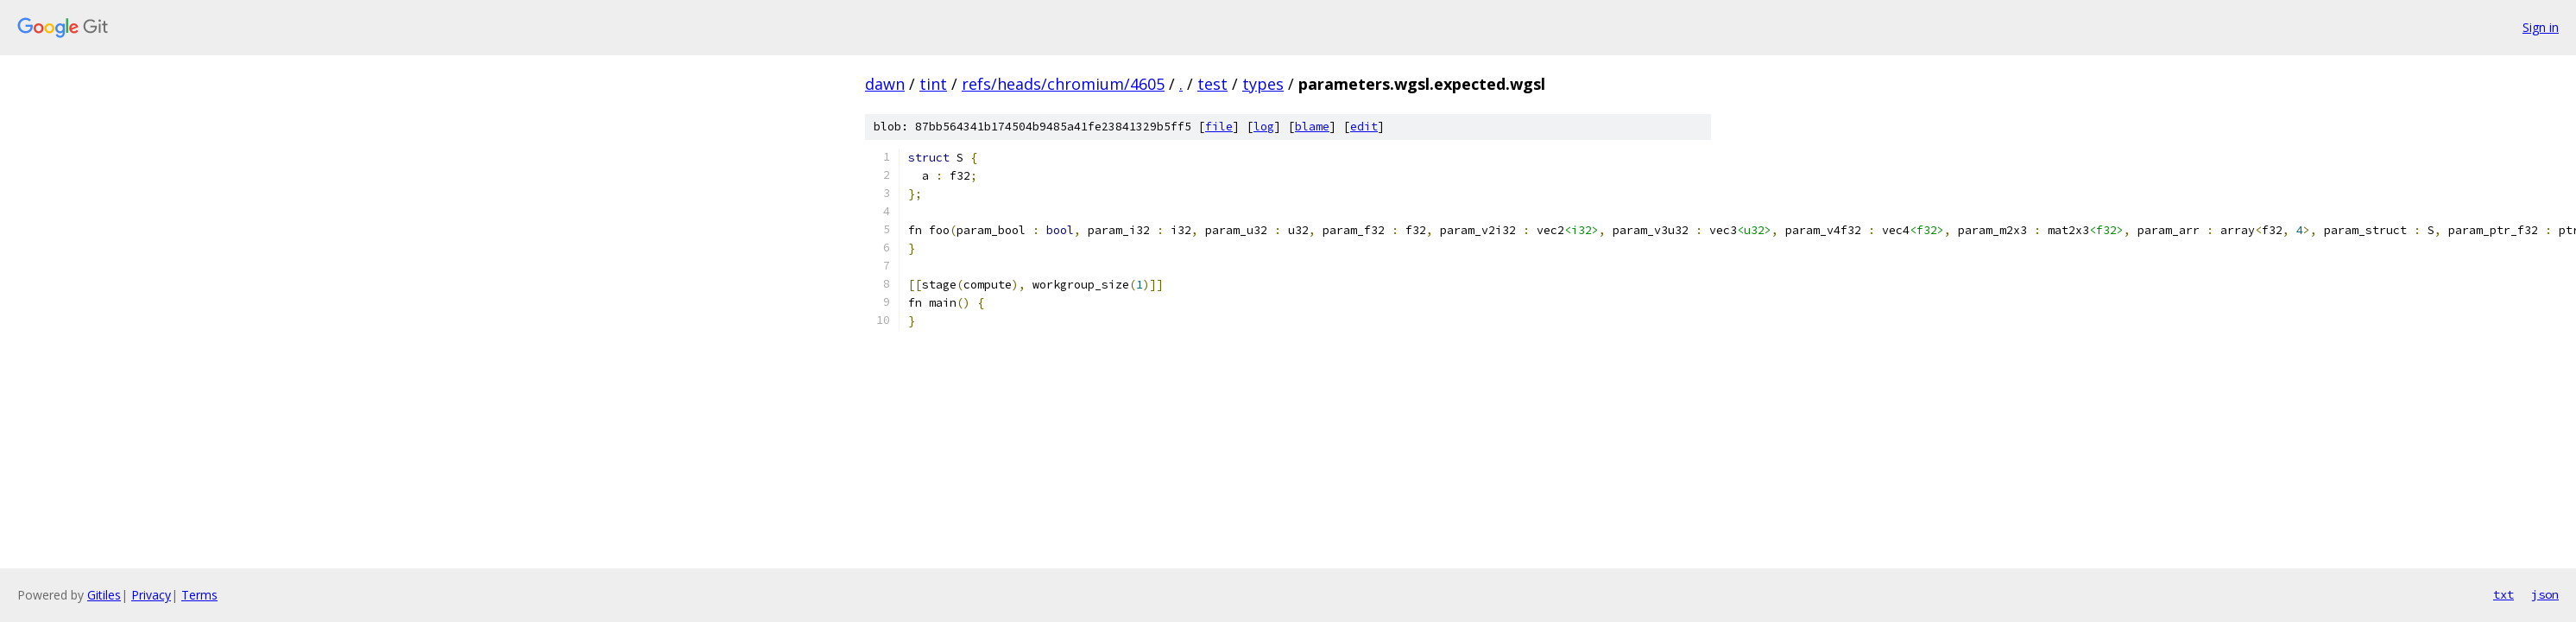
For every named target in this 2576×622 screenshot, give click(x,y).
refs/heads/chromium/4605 (1063, 83)
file (1219, 126)
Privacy (151, 595)
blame (1312, 126)
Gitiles (104, 595)
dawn (885, 83)
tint (933, 83)
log (1263, 126)
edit (1364, 126)
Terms (199, 595)
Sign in (2540, 27)
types (1263, 83)
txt (2503, 594)
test (1212, 83)
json (2545, 594)
